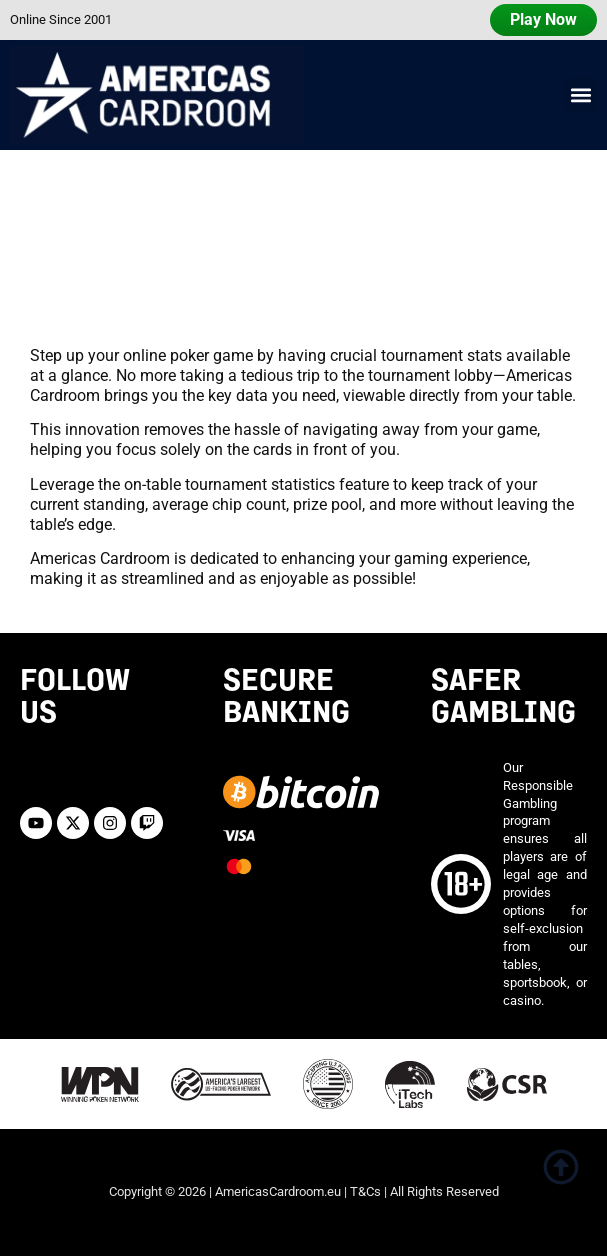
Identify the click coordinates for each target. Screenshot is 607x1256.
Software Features (134, 285)
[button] (580, 94)
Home (33, 285)
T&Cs (365, 1191)
